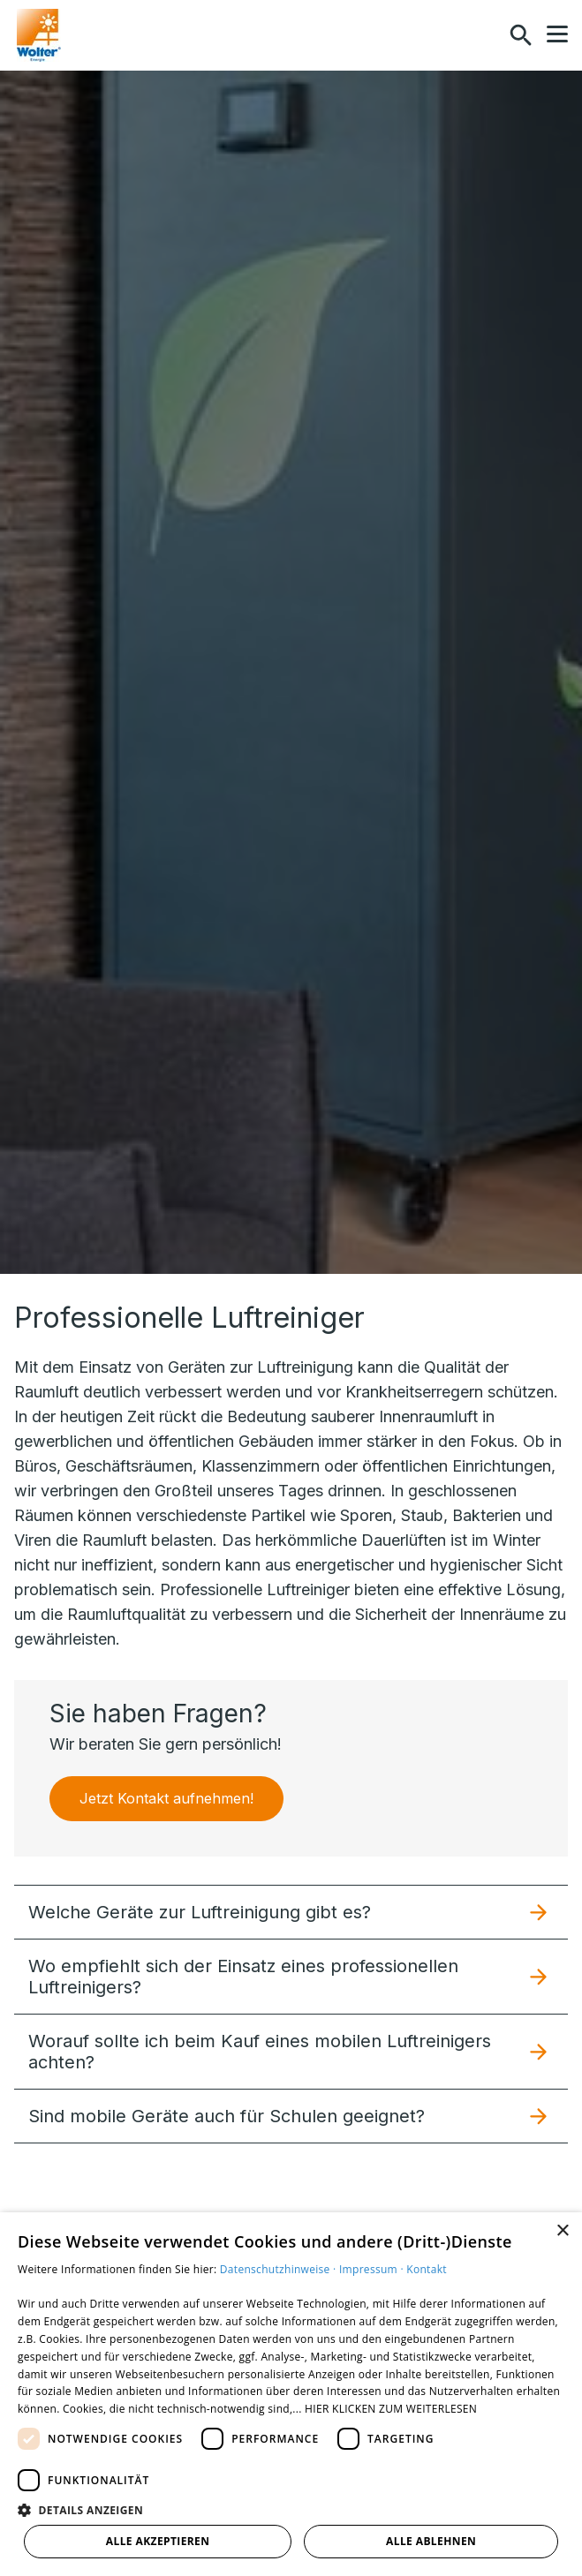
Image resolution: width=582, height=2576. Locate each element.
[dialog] (291, 2394)
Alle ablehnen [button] (431, 2541)
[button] (557, 34)
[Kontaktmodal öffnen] (483, 35)
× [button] (562, 2231)
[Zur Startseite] (39, 35)
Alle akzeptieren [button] (158, 2541)
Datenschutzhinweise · (279, 2269)
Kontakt (426, 2269)
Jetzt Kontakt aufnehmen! (166, 1798)
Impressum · (372, 2269)
